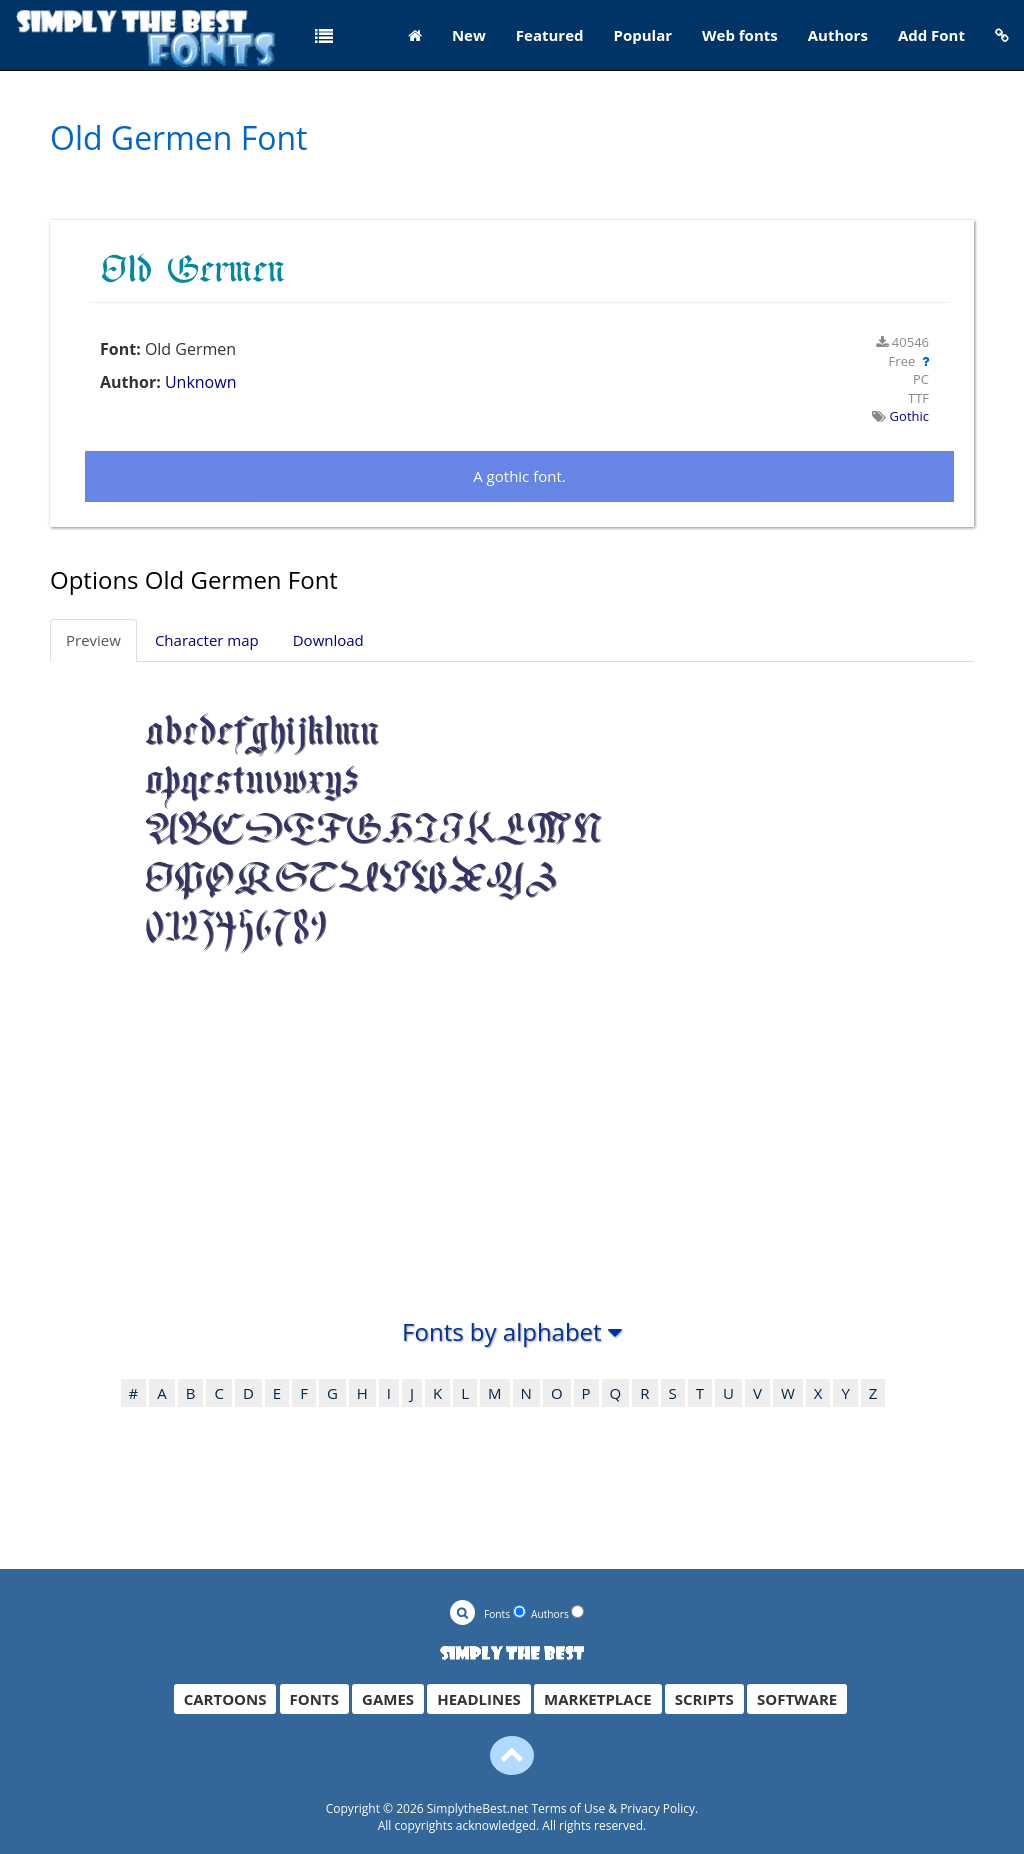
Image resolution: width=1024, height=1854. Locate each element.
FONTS (314, 1699)
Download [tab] (328, 640)
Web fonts (740, 35)
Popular (643, 35)
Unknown (201, 382)
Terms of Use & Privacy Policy (613, 1808)
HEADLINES (479, 1699)
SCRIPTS (704, 1699)
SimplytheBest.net (478, 1808)
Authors (838, 35)
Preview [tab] (93, 640)
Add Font (931, 35)
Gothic (909, 416)
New (469, 35)
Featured (550, 35)
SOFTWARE (797, 1699)
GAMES (388, 1699)
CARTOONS (225, 1699)
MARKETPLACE (598, 1699)
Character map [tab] (207, 640)
